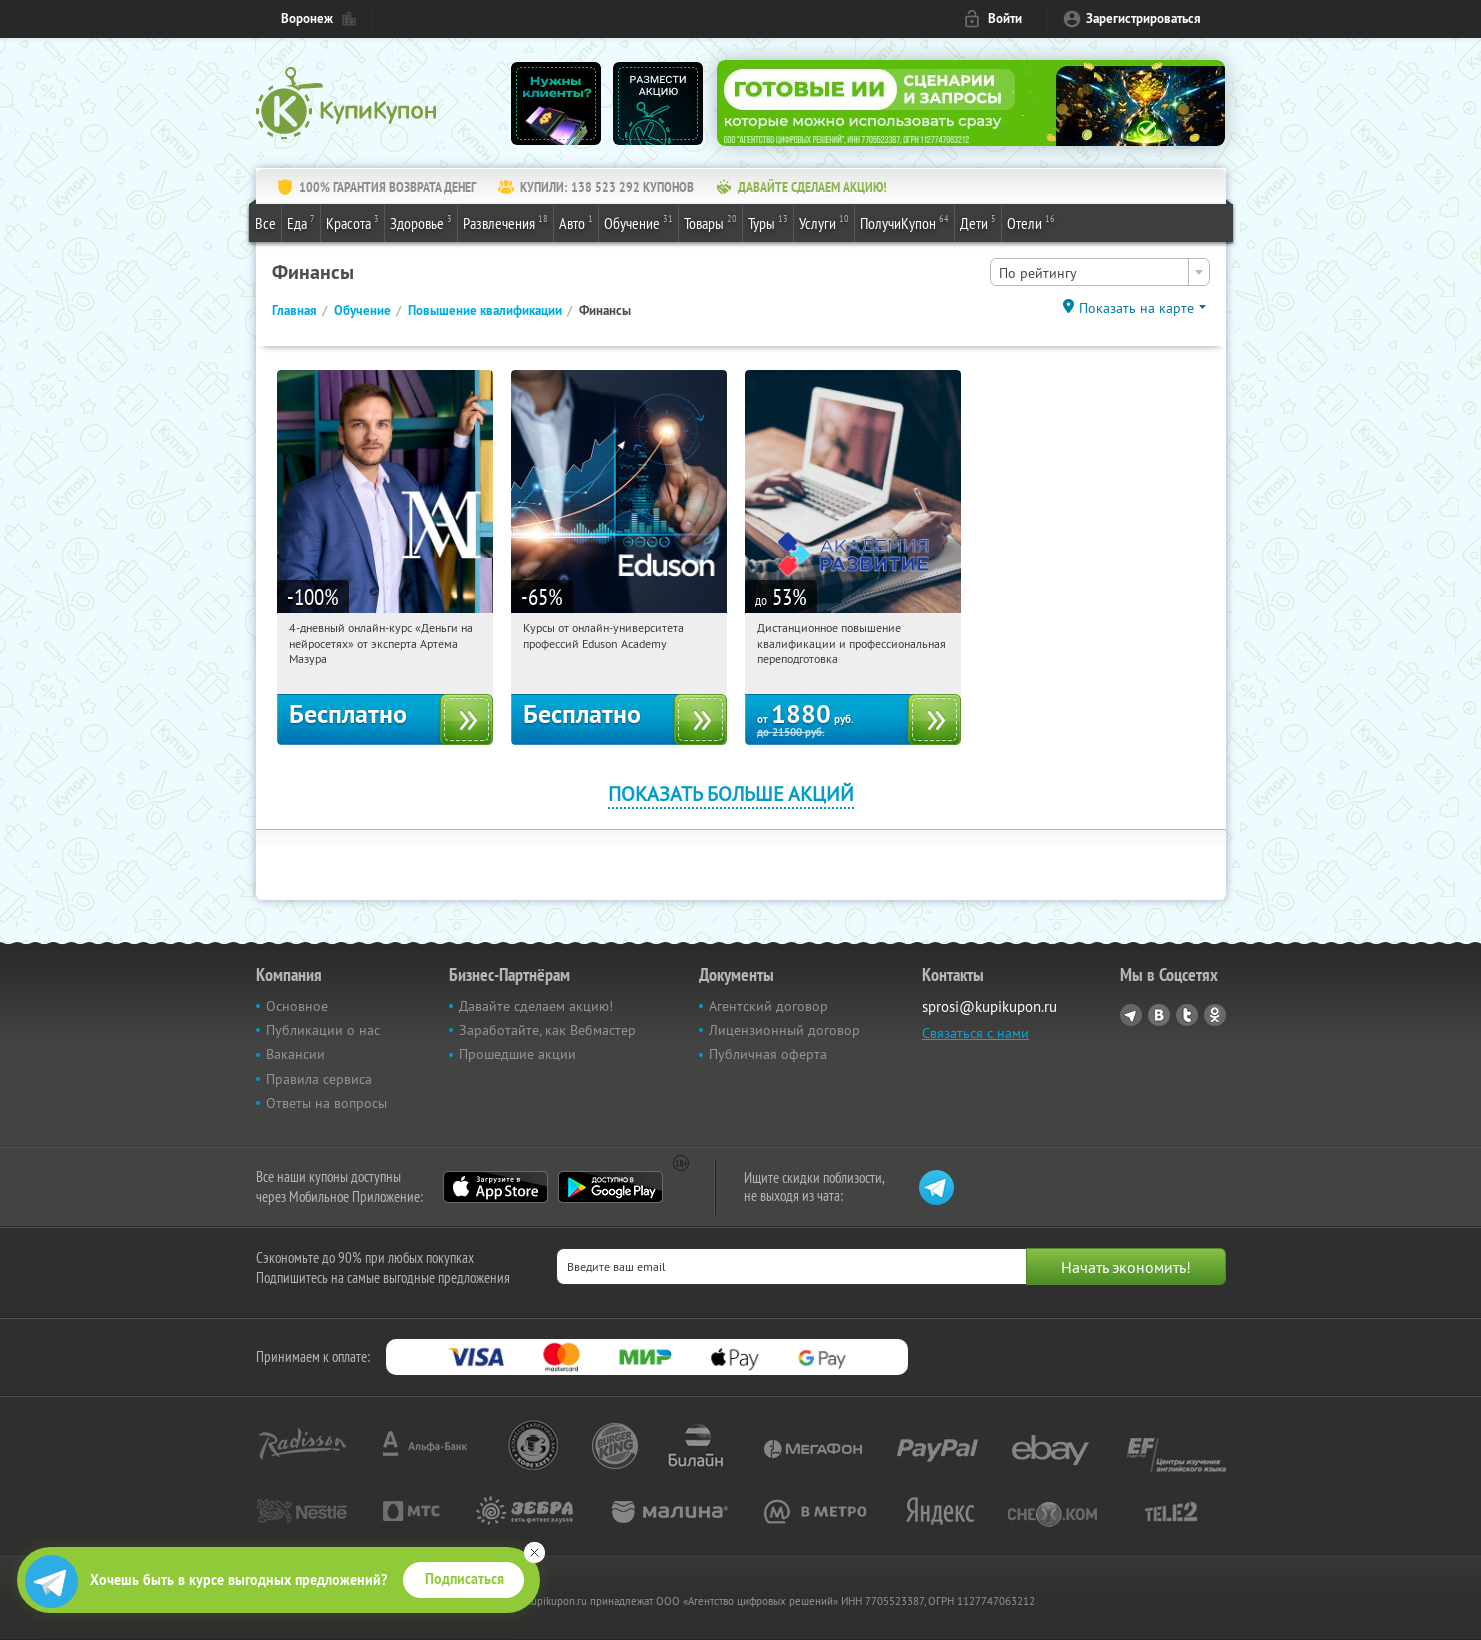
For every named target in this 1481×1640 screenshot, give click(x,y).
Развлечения (505, 222)
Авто (576, 222)
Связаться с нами (975, 1033)
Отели (1031, 222)
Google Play (610, 1187)
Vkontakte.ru (1159, 1015)
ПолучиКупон (904, 222)
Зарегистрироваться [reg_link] (1143, 18)
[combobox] (1100, 272)
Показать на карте (1136, 308)
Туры (768, 222)
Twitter (1187, 1015)
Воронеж (307, 18)
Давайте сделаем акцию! (536, 1006)
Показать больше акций (731, 793)
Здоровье (421, 222)
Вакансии (295, 1054)
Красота (352, 222)
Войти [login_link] (1005, 18)
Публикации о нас (323, 1030)
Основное (297, 1006)
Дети (978, 222)
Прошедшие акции (517, 1054)
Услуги (824, 222)
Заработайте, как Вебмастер (547, 1030)
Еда (301, 222)
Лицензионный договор (784, 1030)
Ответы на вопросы (326, 1103)
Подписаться (464, 1579)
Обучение (638, 222)
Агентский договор (768, 1006)
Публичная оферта (768, 1054)
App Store (495, 1187)
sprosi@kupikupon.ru (989, 1006)
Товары (710, 222)
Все (265, 223)
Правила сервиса (319, 1079)
